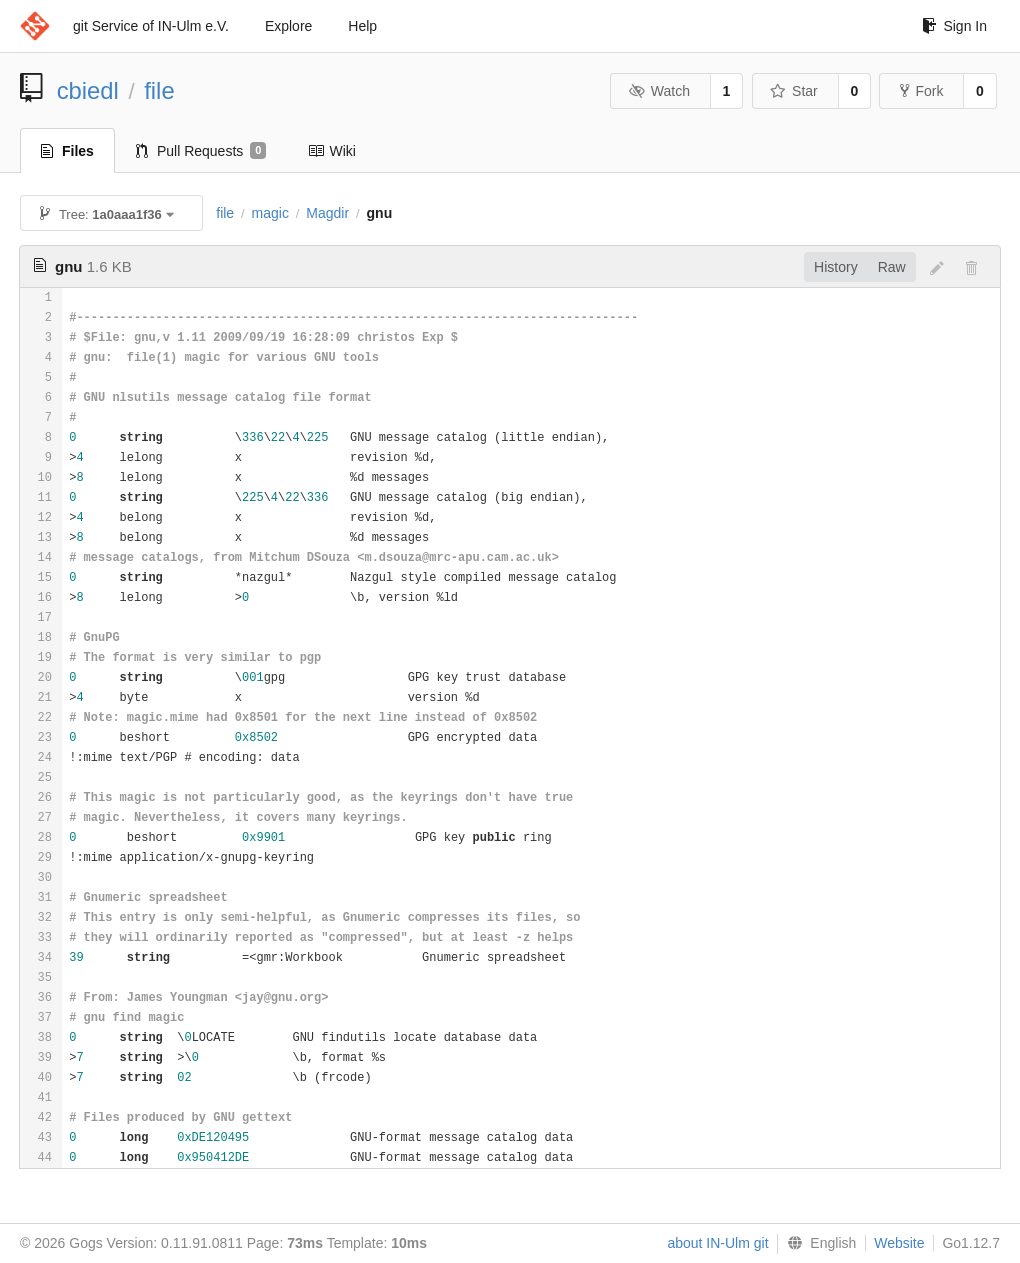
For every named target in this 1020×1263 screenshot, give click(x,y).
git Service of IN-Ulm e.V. (151, 26)
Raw (892, 267)
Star (794, 91)
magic (270, 213)
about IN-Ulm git (717, 1243)
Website (899, 1243)
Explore (288, 26)
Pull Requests (201, 151)
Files (67, 151)
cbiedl (88, 90)
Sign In (954, 26)
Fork (921, 91)
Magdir (327, 213)
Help (362, 26)
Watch (659, 91)
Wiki (331, 151)
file (159, 90)
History (836, 267)
